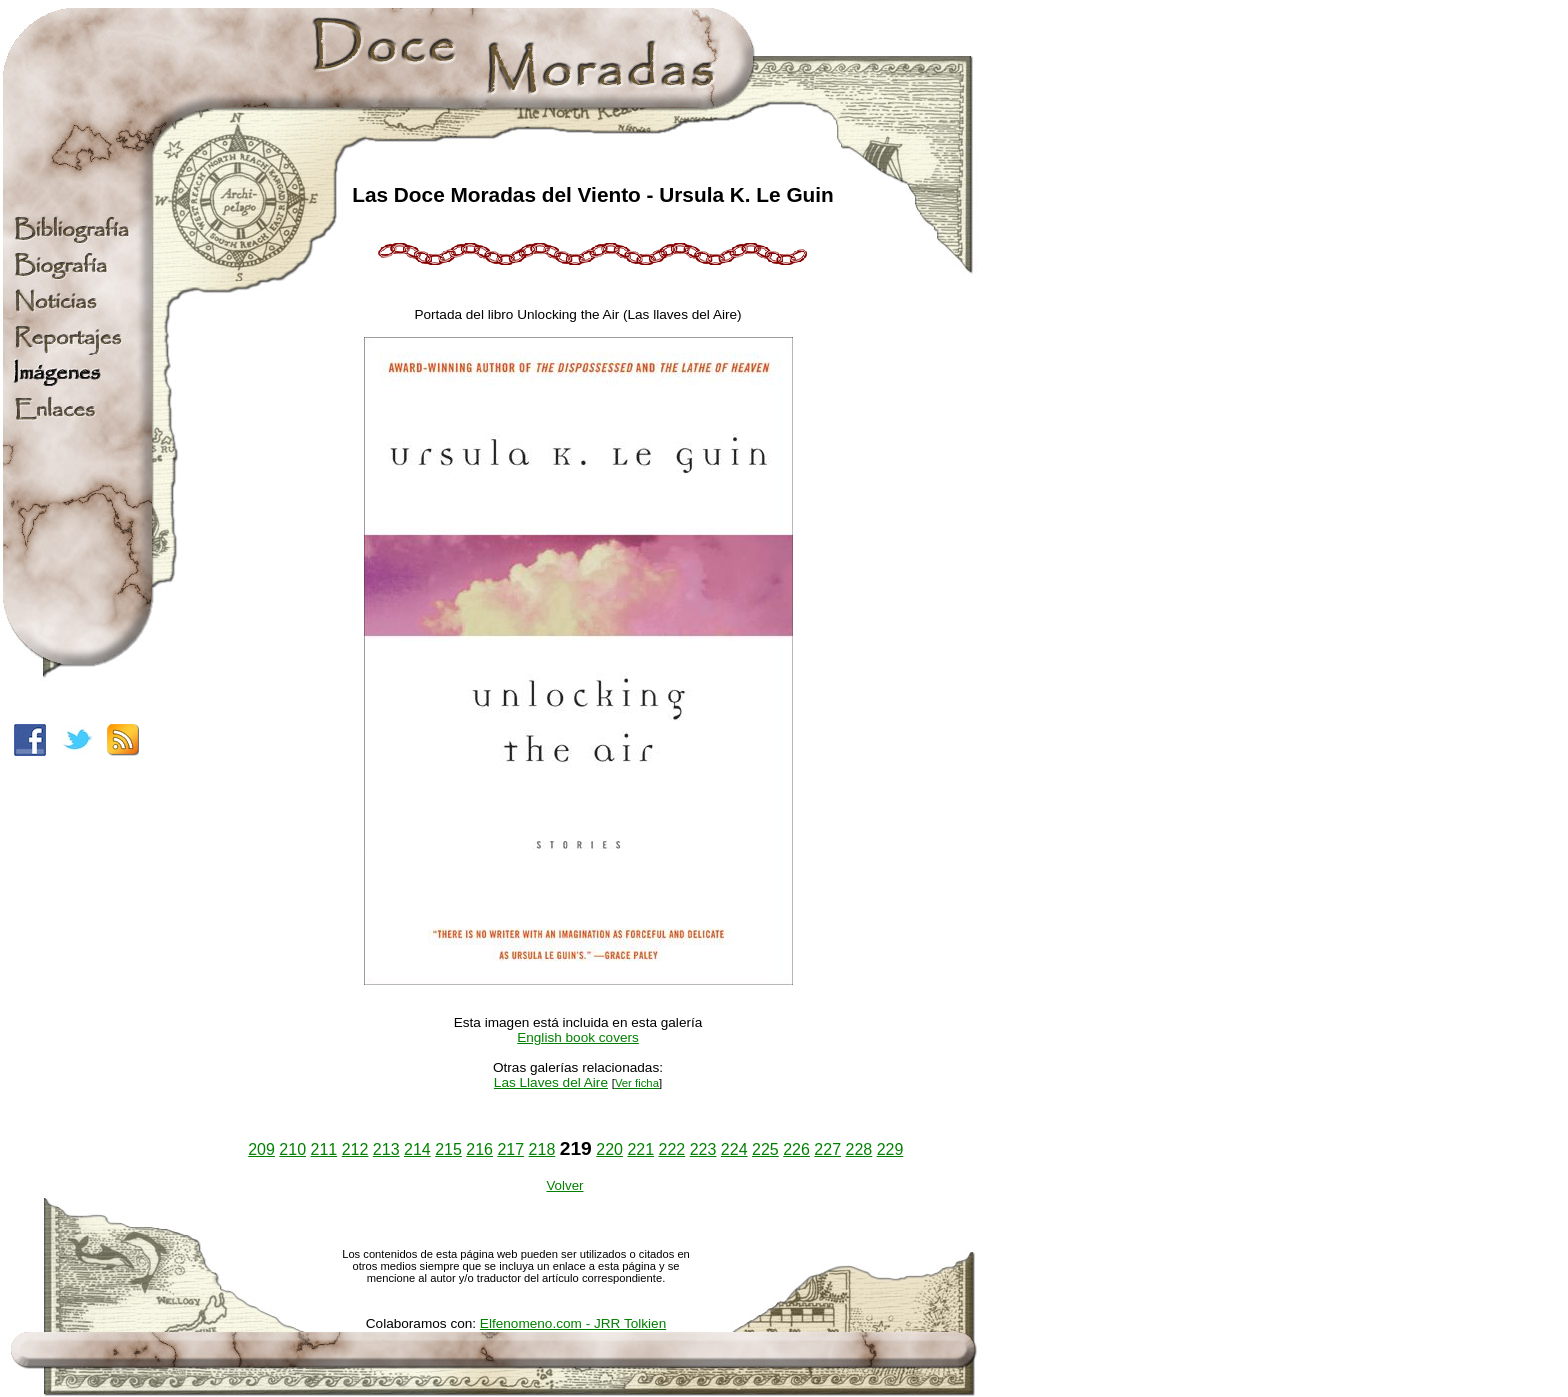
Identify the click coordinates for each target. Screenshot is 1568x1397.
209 (261, 1149)
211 (324, 1149)
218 (542, 1149)
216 (479, 1149)
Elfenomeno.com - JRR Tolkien (573, 1323)
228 (858, 1149)
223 (703, 1149)
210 (292, 1149)
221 (640, 1149)
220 (609, 1149)
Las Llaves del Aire (551, 1082)
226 (796, 1149)
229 (890, 1149)
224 (734, 1149)
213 (386, 1149)
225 (765, 1149)
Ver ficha (637, 1083)
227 (827, 1149)
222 (672, 1149)
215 (448, 1149)
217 (510, 1149)
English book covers (578, 1037)
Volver (564, 1185)
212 (355, 1149)
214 (417, 1149)
